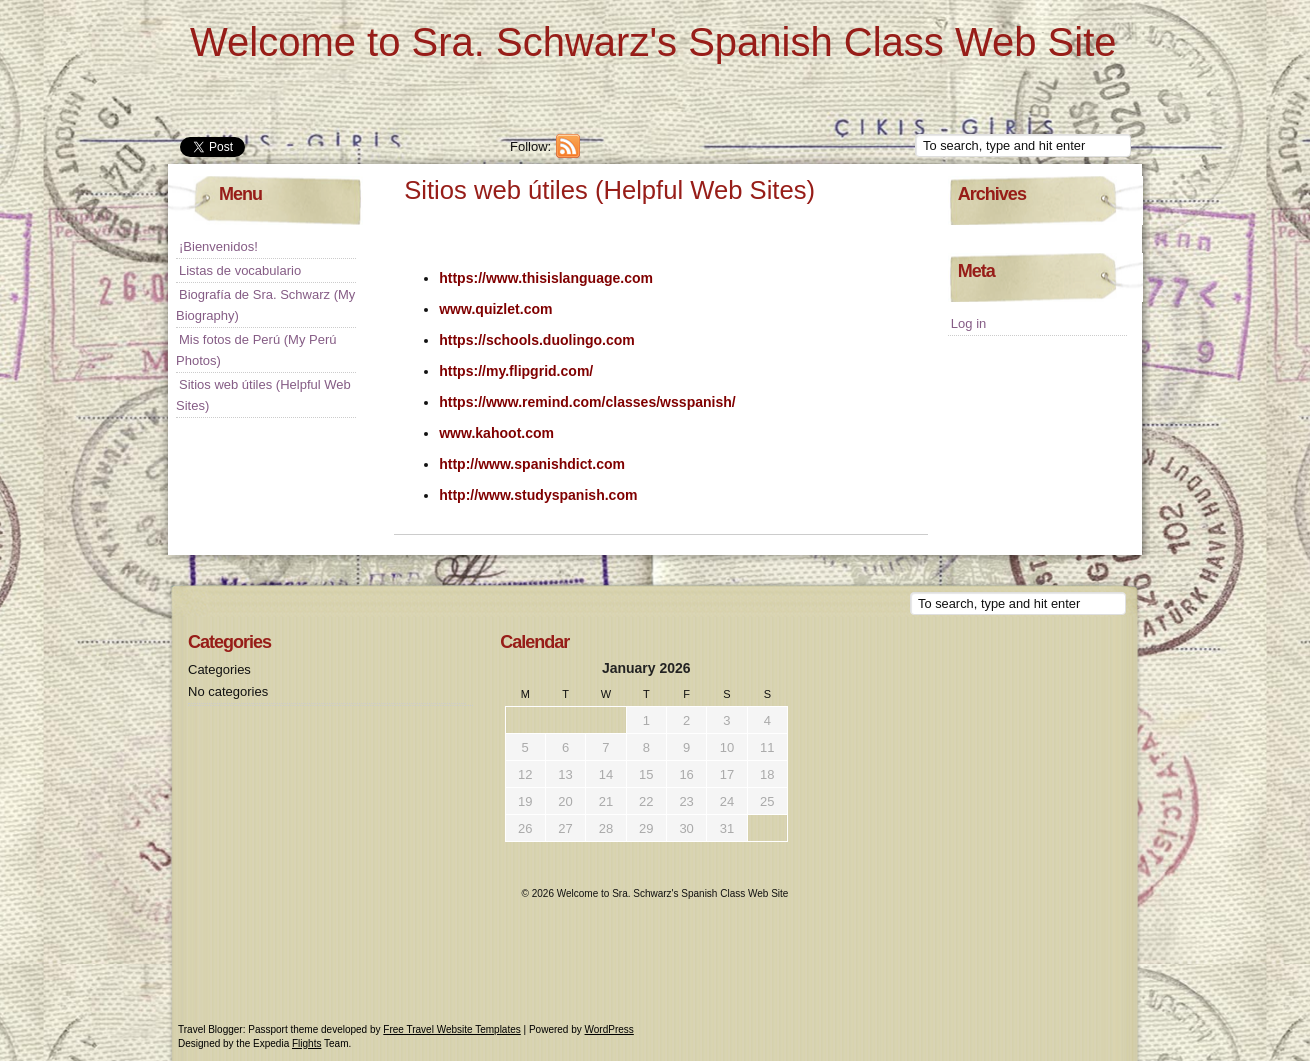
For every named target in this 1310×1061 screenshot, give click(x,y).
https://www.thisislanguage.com (546, 278)
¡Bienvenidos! (218, 246)
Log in (968, 323)
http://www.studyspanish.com (538, 495)
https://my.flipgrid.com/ (516, 371)
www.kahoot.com (496, 433)
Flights (306, 1043)
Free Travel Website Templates (451, 1029)
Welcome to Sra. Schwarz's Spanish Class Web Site (653, 42)
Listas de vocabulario (240, 270)
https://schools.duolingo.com (537, 340)
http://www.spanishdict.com (532, 464)
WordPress (609, 1029)
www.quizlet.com (495, 309)
